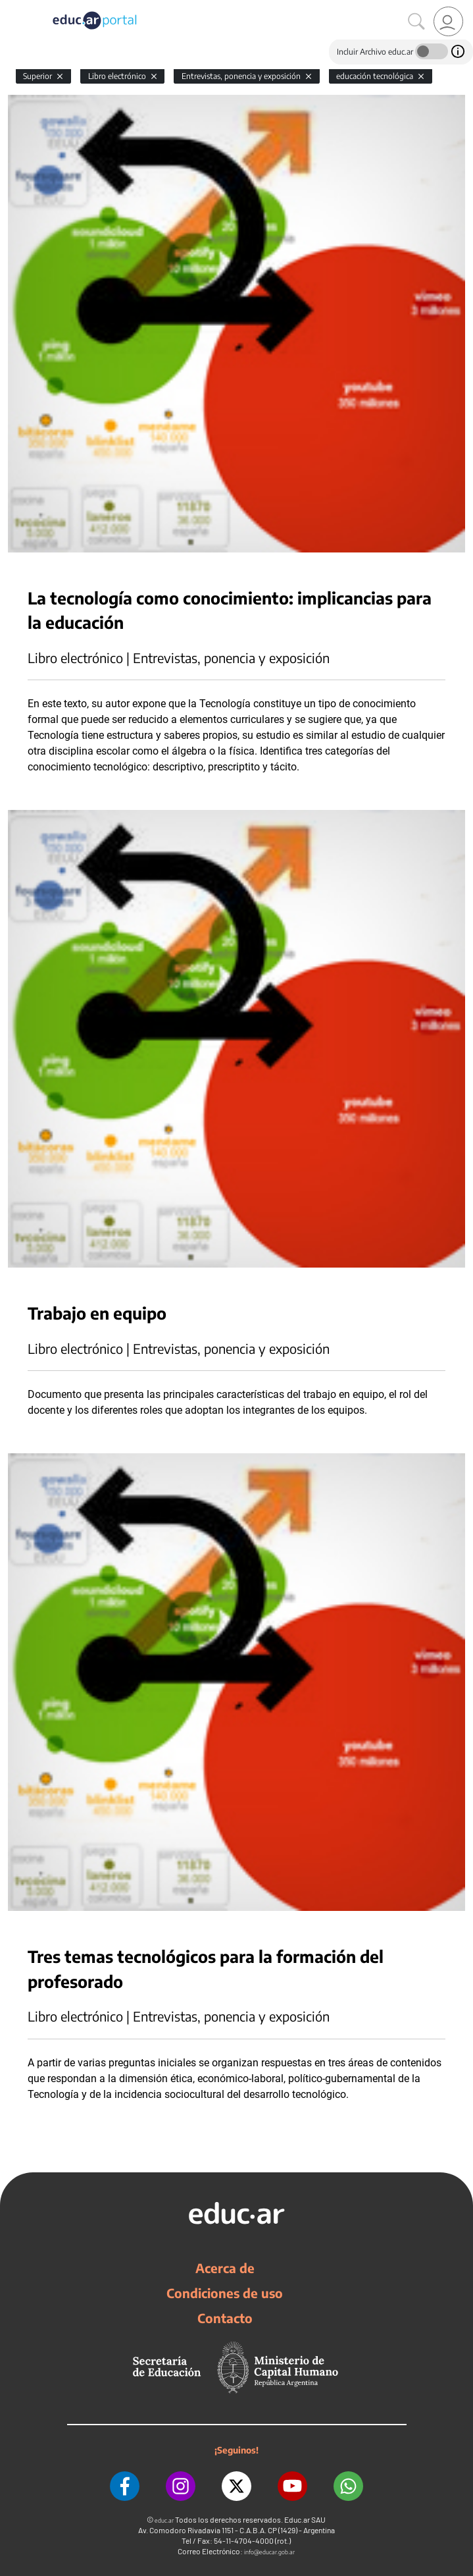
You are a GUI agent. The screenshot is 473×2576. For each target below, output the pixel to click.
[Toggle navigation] (11, 7)
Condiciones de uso (224, 2293)
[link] (448, 21)
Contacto (225, 2318)
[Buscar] (416, 22)
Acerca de (225, 2268)
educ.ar (164, 2520)
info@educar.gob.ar (269, 2552)
